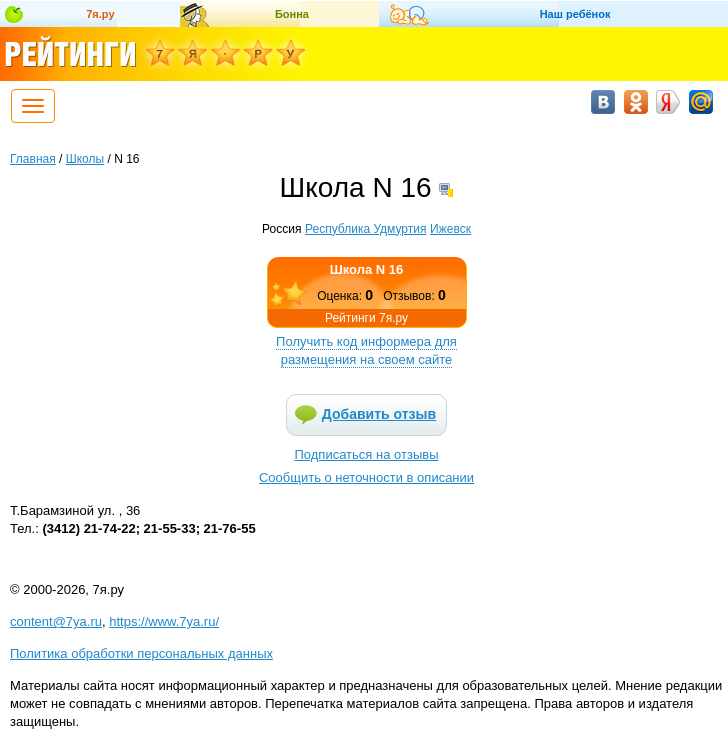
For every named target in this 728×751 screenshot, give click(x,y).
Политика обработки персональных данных (141, 653)
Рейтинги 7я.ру (366, 318)
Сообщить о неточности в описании (366, 477)
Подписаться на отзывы (367, 454)
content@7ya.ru (56, 621)
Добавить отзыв (379, 414)
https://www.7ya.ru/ (164, 621)
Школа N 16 (367, 269)
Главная (33, 159)
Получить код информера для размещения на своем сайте (366, 350)
